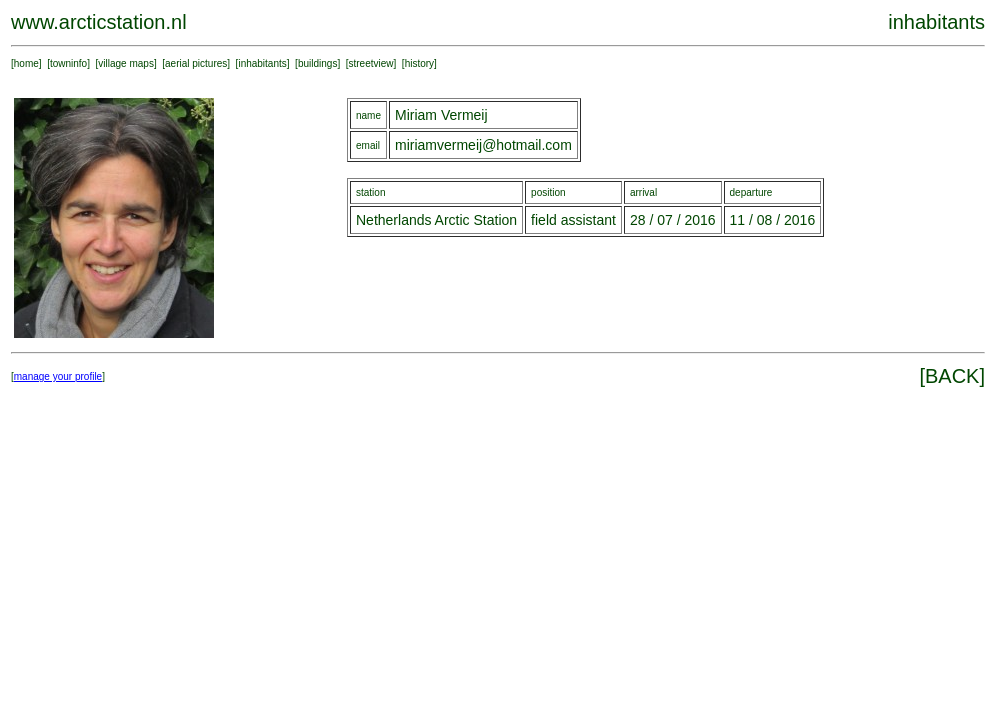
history (419, 63)
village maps (126, 63)
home (26, 63)
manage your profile (58, 376)
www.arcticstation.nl (99, 22)
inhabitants (262, 63)
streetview (371, 63)
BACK (952, 376)
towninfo (68, 63)
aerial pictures (196, 63)
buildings (317, 63)
